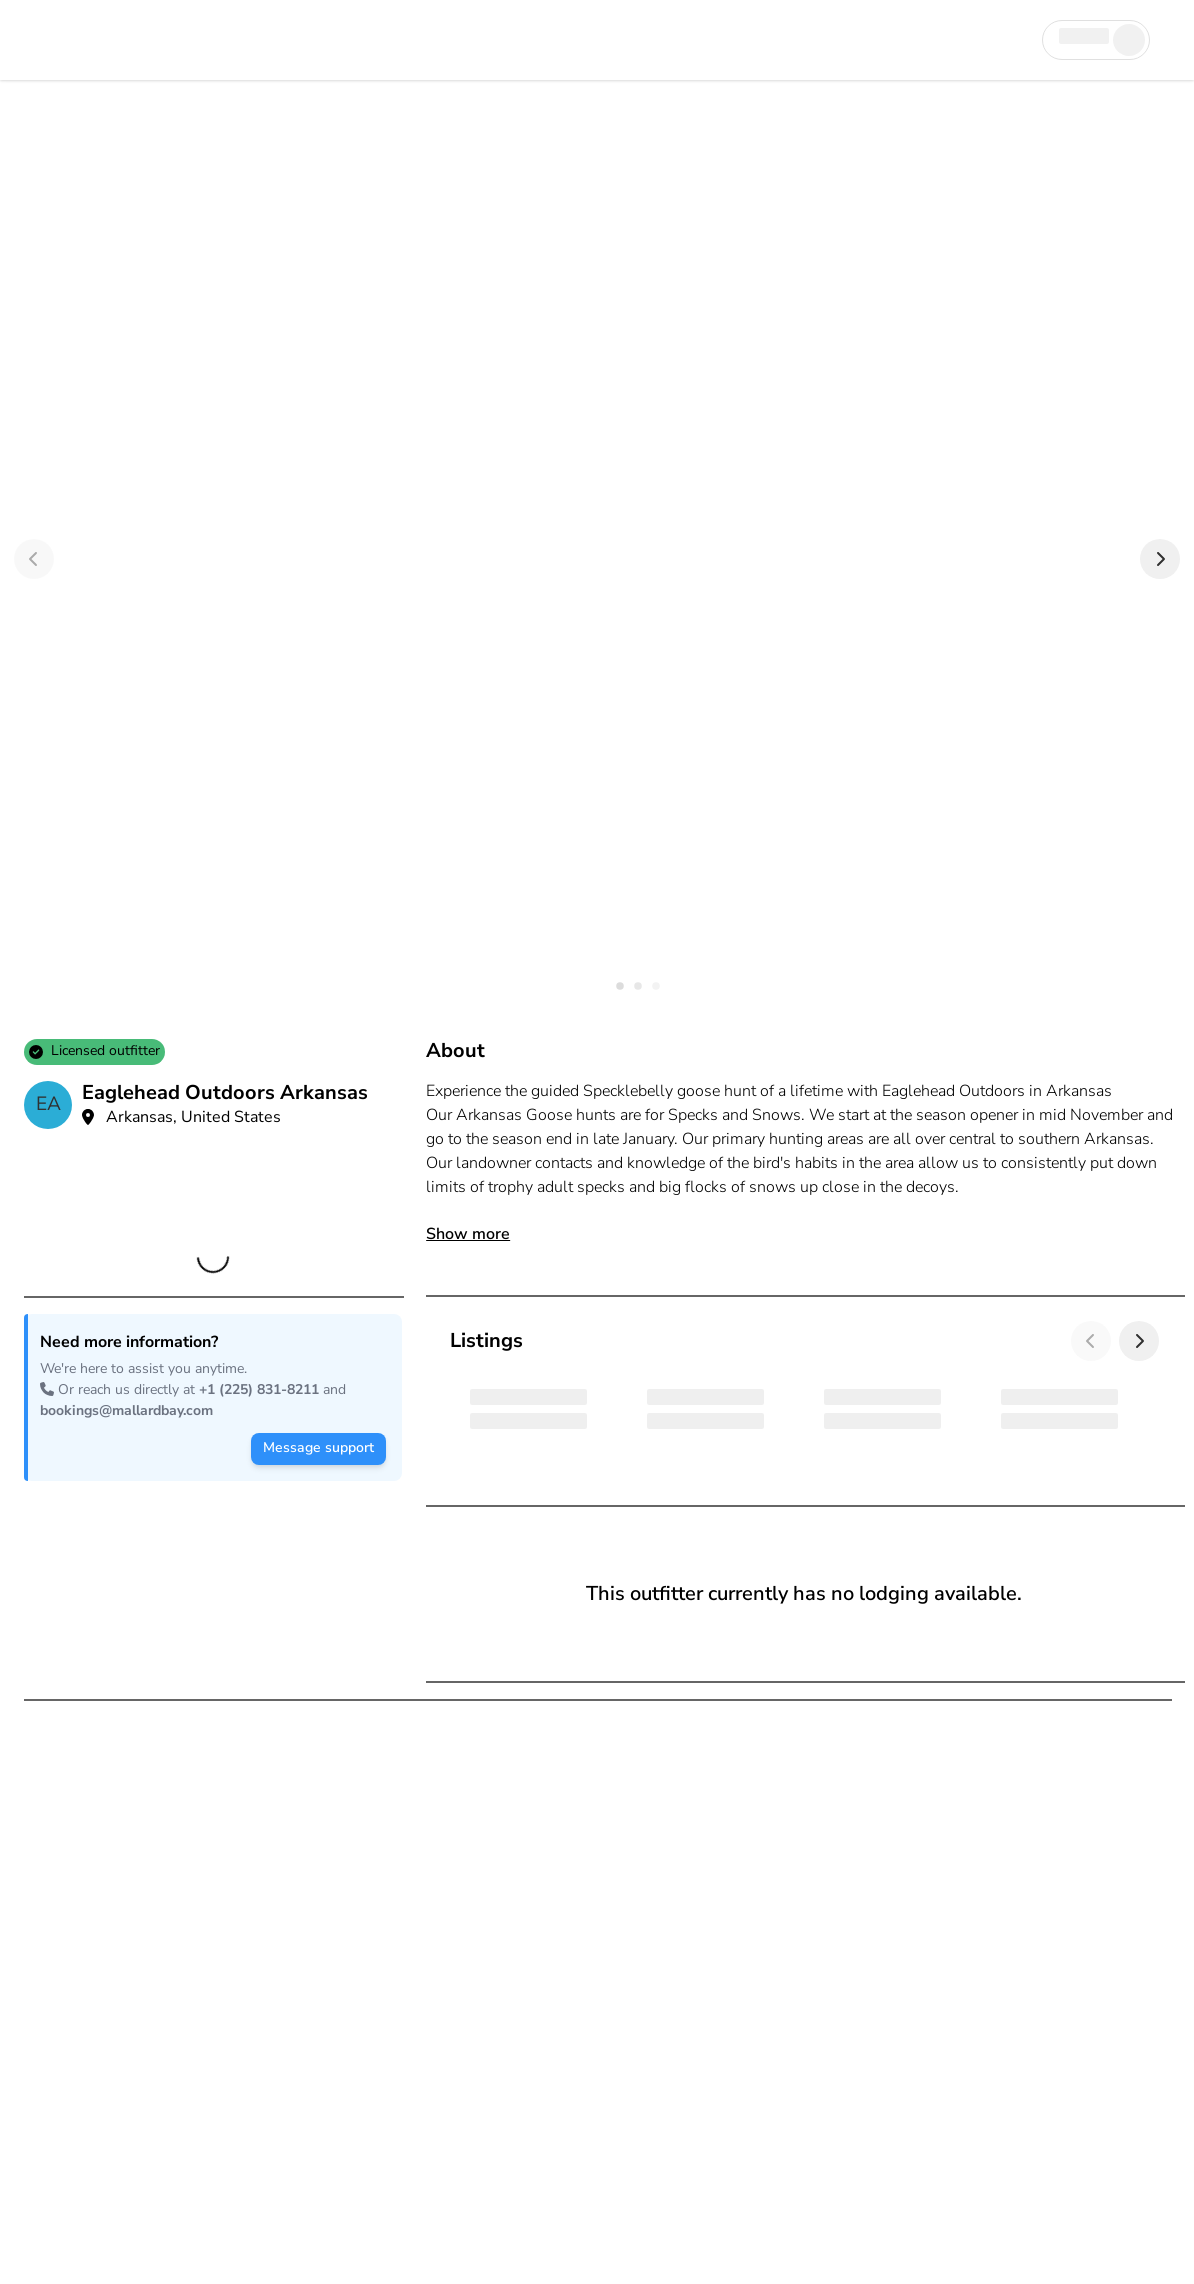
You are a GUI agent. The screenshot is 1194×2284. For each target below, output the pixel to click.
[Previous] (34, 559)
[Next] (1160, 559)
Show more (468, 1234)
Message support (318, 1447)
